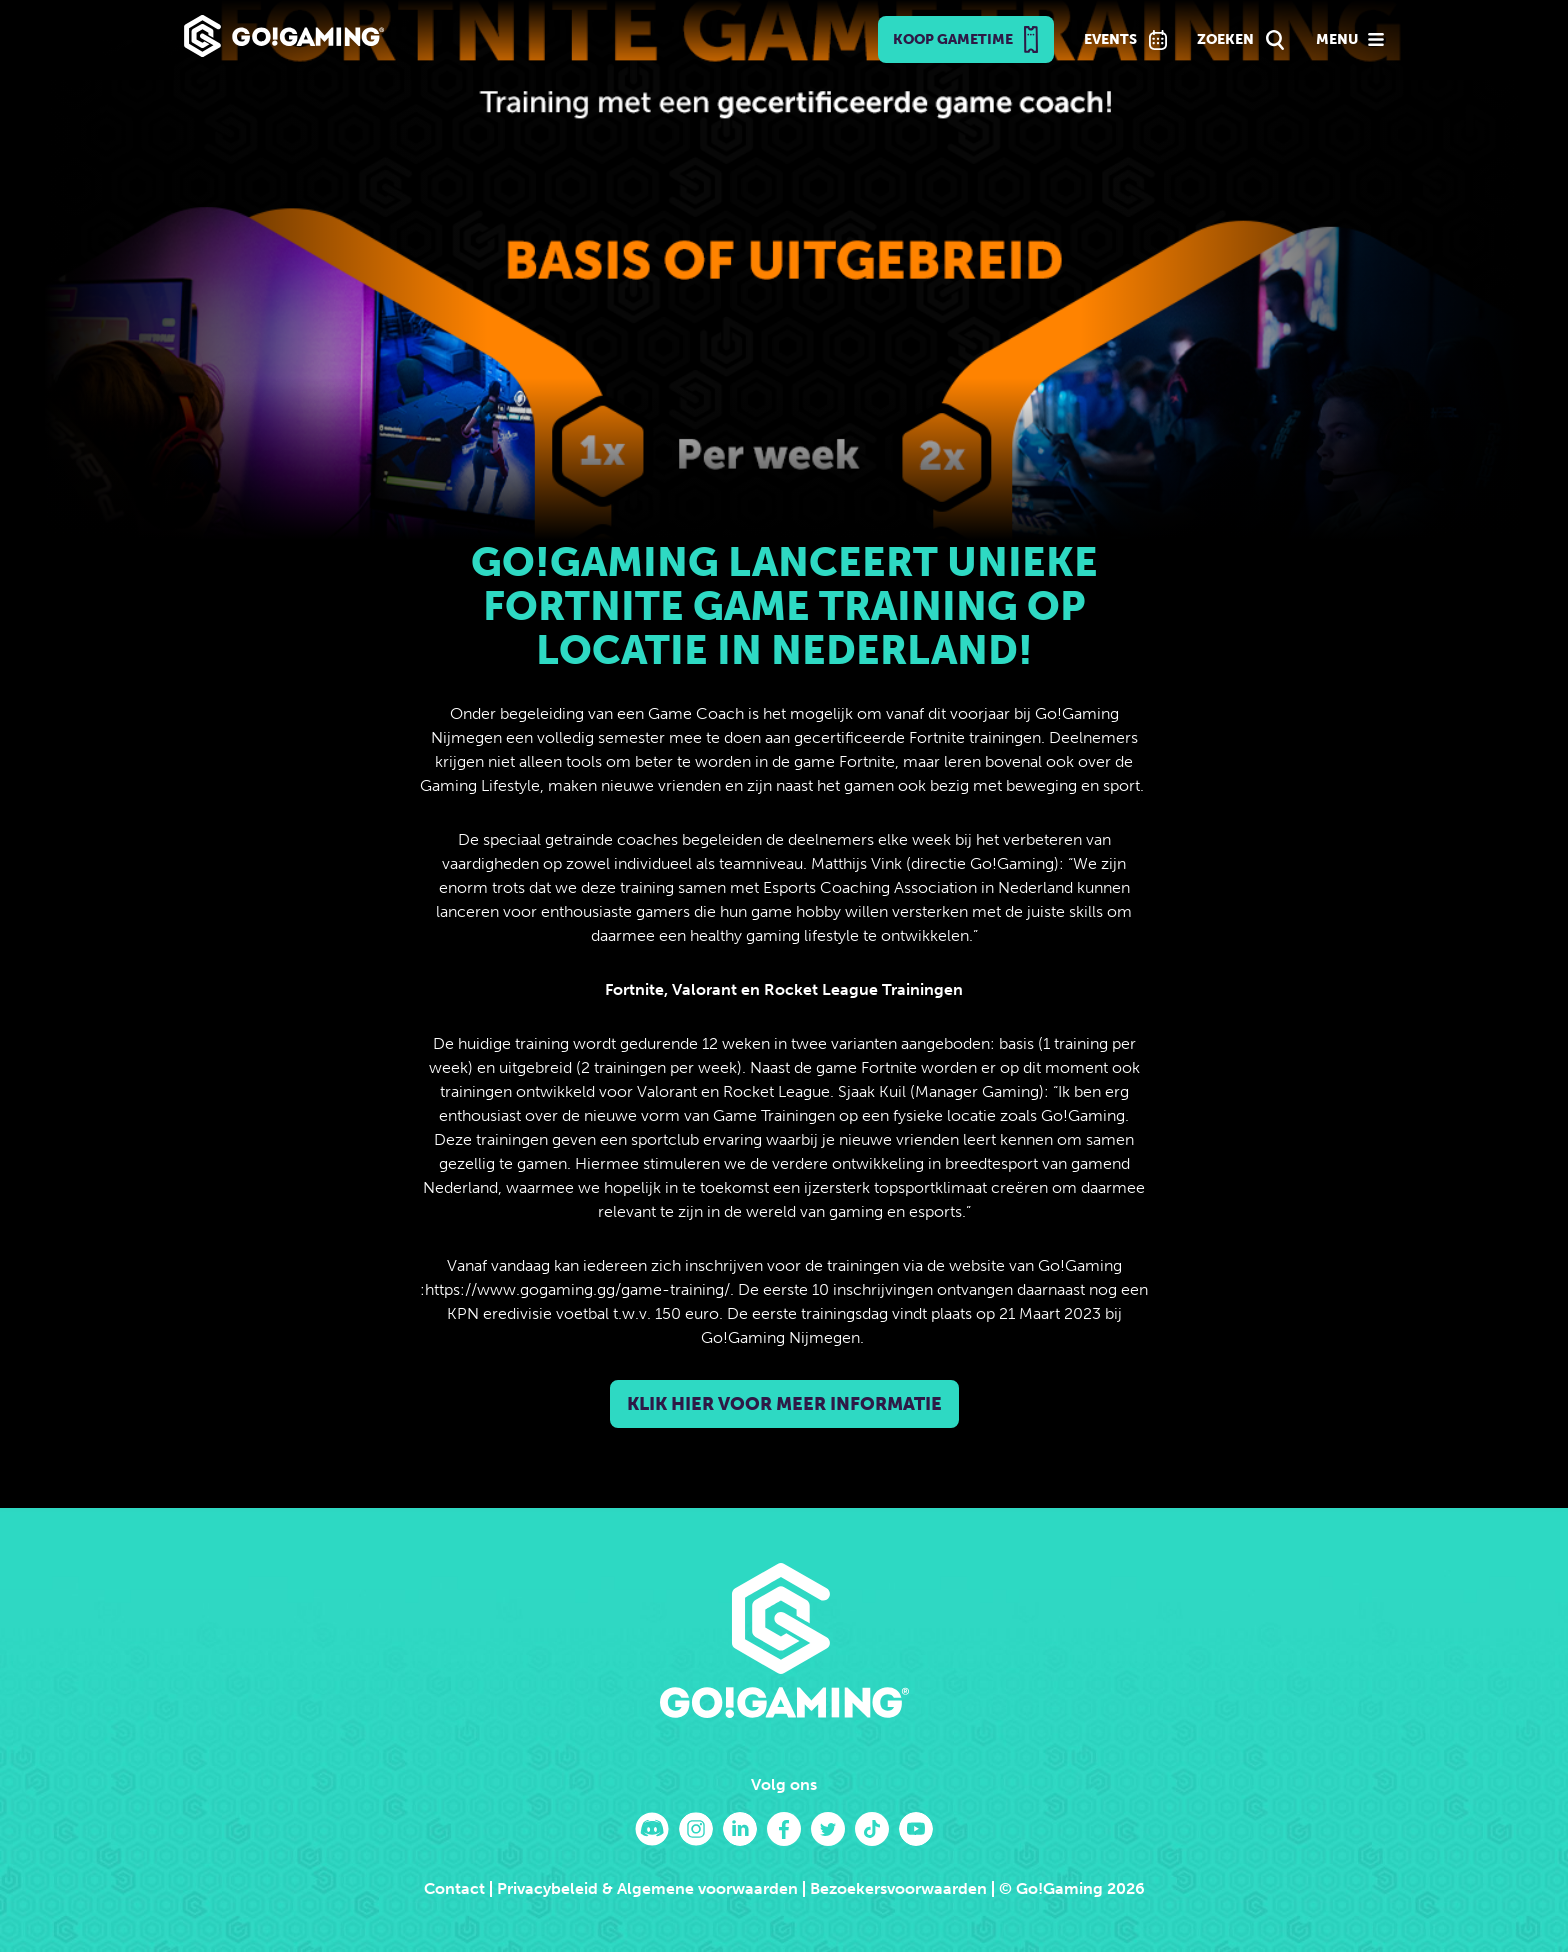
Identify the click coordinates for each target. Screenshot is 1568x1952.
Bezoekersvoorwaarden (898, 1888)
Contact (454, 1888)
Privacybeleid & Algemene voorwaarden (647, 1888)
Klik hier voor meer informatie (784, 1404)
